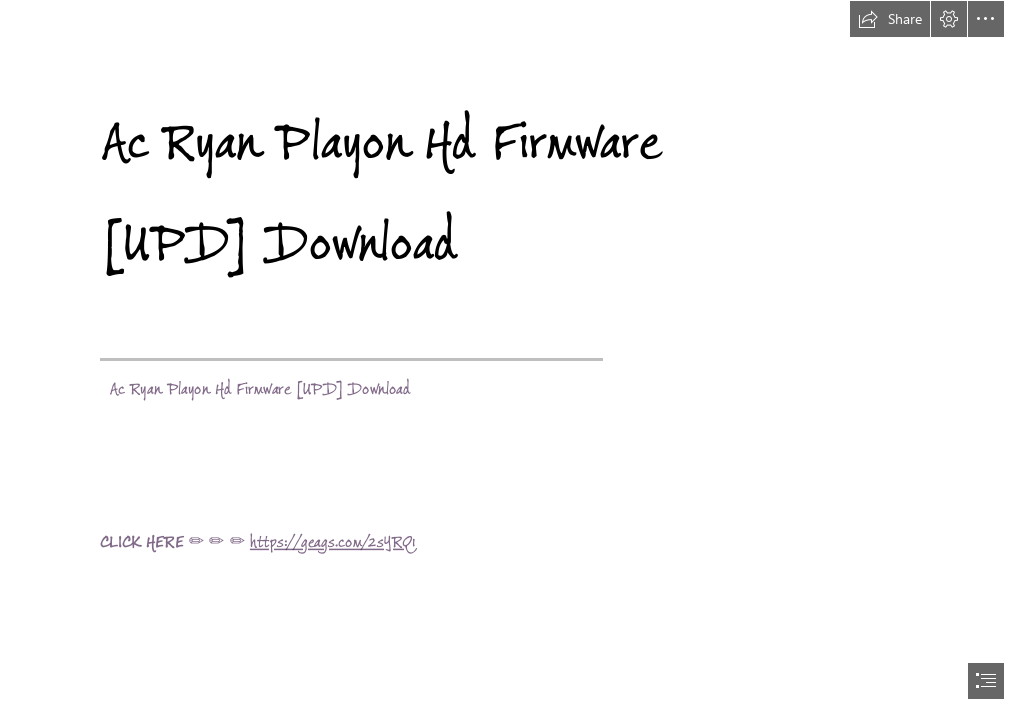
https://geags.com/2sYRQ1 (332, 542)
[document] (512, 360)
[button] (890, 19)
